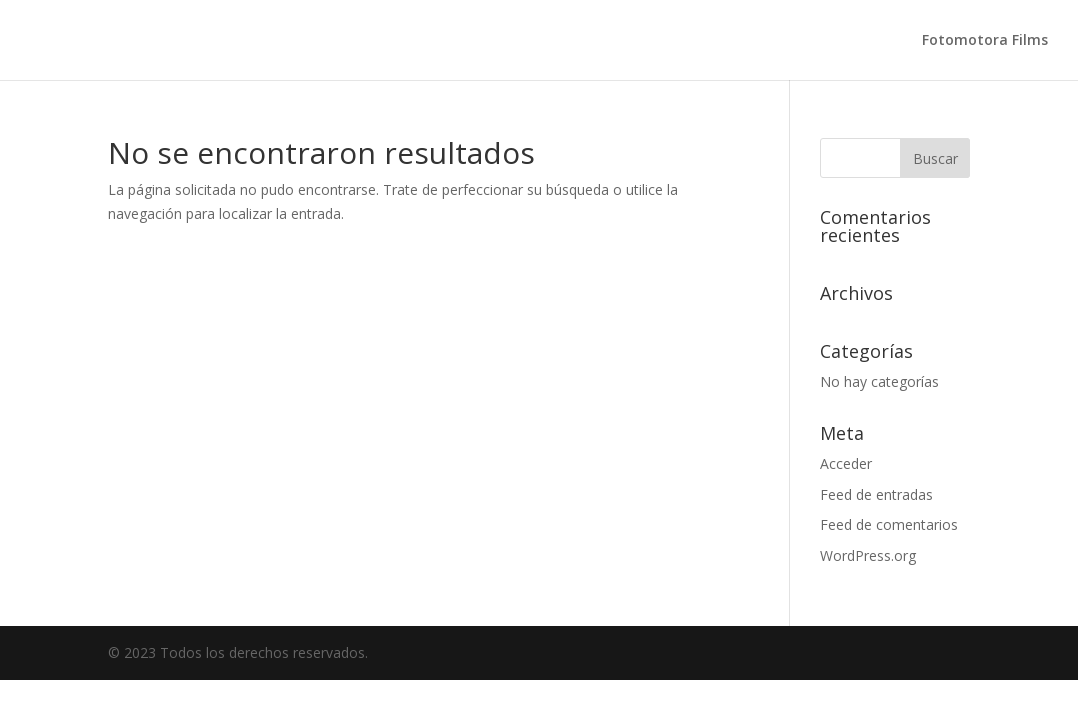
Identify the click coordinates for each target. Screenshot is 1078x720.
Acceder (846, 463)
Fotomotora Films (985, 41)
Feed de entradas (876, 494)
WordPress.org (868, 555)
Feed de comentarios (889, 524)
